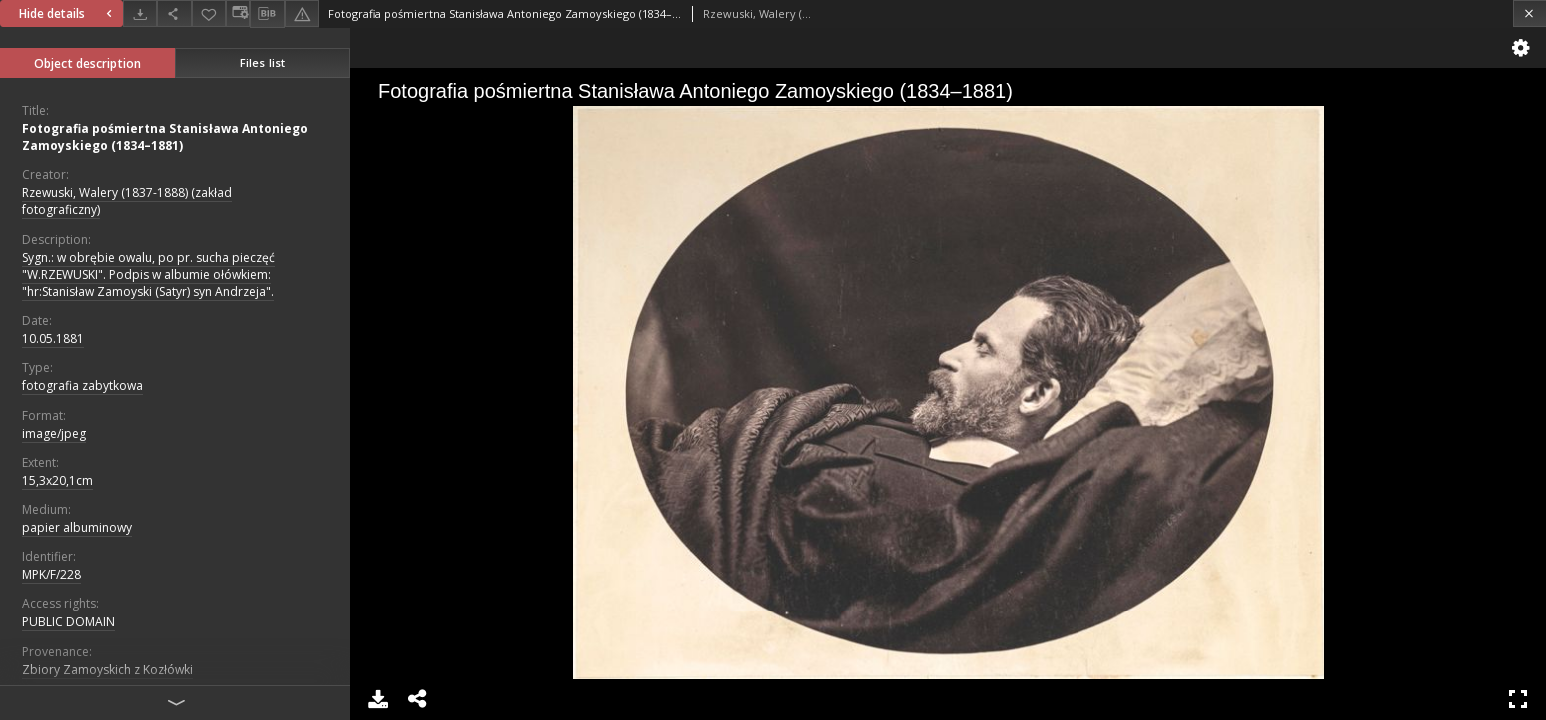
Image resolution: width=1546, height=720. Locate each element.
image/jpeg (54, 433)
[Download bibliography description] (267, 14)
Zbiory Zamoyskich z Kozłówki (107, 669)
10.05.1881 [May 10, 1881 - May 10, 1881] (53, 338)
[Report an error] (302, 13)
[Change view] (238, 13)
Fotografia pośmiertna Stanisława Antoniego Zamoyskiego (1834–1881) (165, 137)
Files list (262, 62)
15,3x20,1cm (57, 480)
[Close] (1529, 13)
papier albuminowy (77, 527)
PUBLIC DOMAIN (68, 621)
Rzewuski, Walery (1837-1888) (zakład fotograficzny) (127, 201)
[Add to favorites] (209, 13)
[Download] (140, 13)
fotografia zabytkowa (82, 385)
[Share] (174, 13)
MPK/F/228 (51, 574)
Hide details (68, 13)
